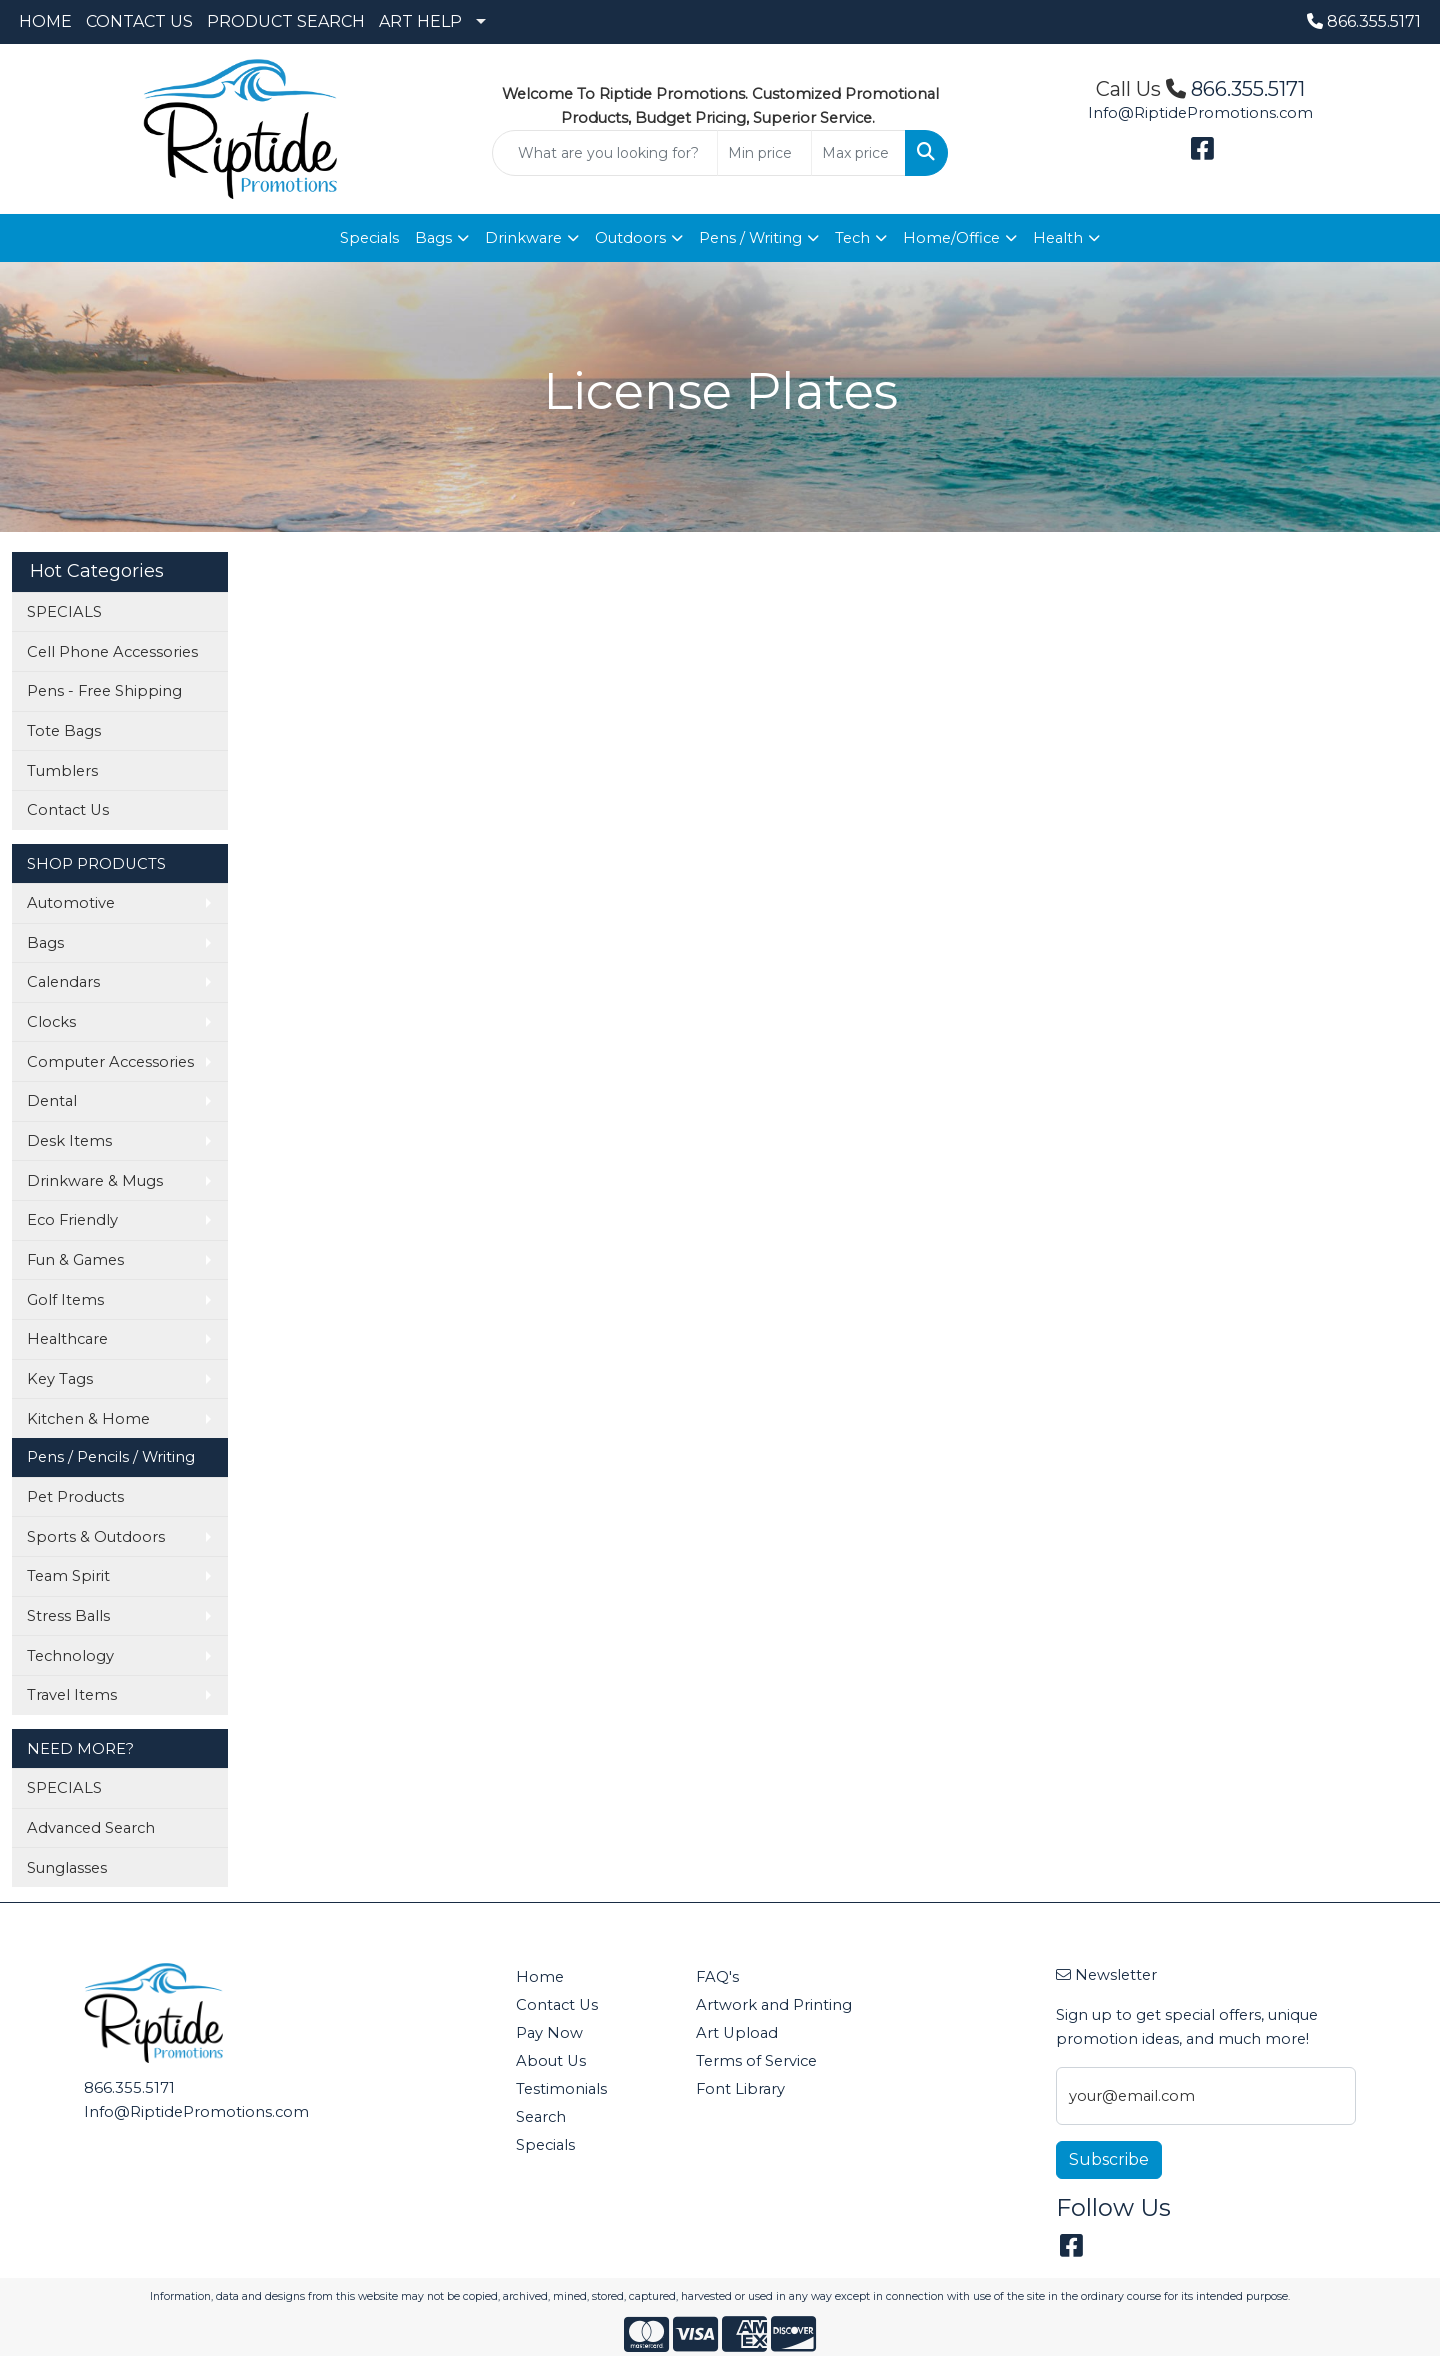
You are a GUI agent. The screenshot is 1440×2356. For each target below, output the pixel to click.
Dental (52, 1101)
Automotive (71, 903)
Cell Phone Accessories (112, 652)
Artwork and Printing (774, 2005)
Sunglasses (67, 1868)
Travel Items (72, 1695)
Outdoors (630, 238)
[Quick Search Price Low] (764, 153)
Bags (433, 238)
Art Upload (737, 2033)
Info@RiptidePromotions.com (1200, 113)
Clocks (51, 1022)
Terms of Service (756, 2061)
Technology (70, 1656)
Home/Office (951, 238)
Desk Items (69, 1141)
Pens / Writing (750, 238)
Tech (852, 238)
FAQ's (717, 1977)
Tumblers (62, 771)
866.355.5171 (1364, 21)
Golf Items (65, 1300)
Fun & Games (75, 1260)
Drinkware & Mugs (95, 1181)
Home (540, 1977)
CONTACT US (139, 21)
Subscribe (1109, 2159)
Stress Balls (68, 1616)
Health (1058, 238)
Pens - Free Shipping (104, 691)
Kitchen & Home (88, 1419)
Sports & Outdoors (96, 1537)
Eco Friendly (72, 1220)
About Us (551, 2061)
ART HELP (420, 21)
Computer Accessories (110, 1062)
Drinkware (523, 238)
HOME (45, 21)
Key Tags (60, 1379)
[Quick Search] (605, 153)
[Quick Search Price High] (858, 153)
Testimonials (561, 2089)
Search (541, 2117)
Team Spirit (68, 1576)
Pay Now (549, 2033)
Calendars (63, 982)
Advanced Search (91, 1828)
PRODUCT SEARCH (286, 21)
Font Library (740, 2089)
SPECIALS (64, 612)
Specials (369, 238)
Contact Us (68, 810)
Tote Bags (64, 731)
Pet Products (75, 1497)
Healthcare (67, 1339)
